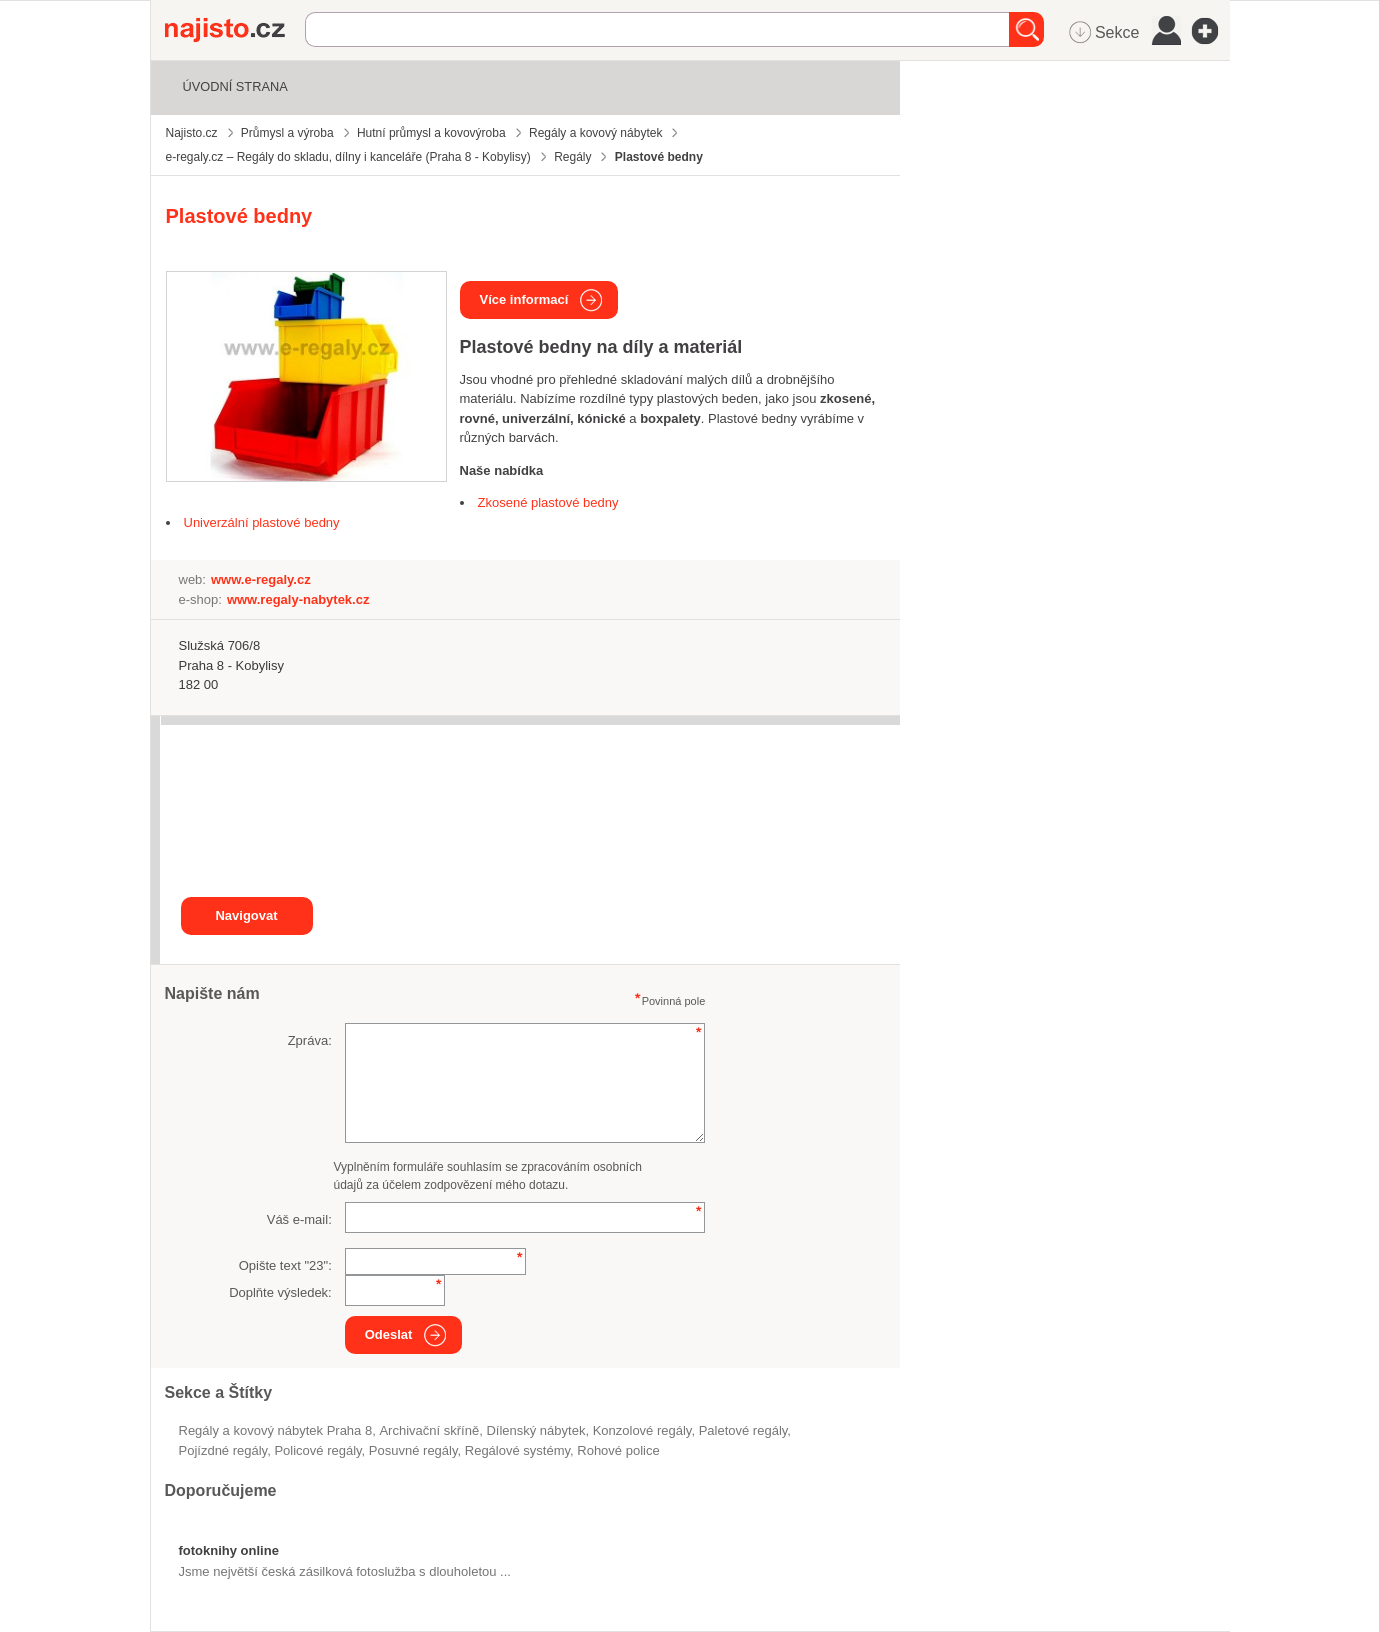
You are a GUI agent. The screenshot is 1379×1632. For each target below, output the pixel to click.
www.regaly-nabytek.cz (298, 599)
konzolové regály (642, 1430)
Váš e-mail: (299, 1219)
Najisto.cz (235, 30)
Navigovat (246, 915)
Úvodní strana (235, 86)
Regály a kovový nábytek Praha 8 (276, 1430)
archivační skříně (429, 1430)
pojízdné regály (223, 1450)
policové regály (317, 1450)
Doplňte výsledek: (280, 1292)
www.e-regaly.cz (261, 579)
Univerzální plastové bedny (262, 522)
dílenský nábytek (535, 1430)
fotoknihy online (229, 1550)
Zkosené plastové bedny (548, 502)
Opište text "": (285, 1265)
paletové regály (743, 1430)
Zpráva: (310, 1040)
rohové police (618, 1450)
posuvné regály (413, 1450)
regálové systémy (517, 1450)
